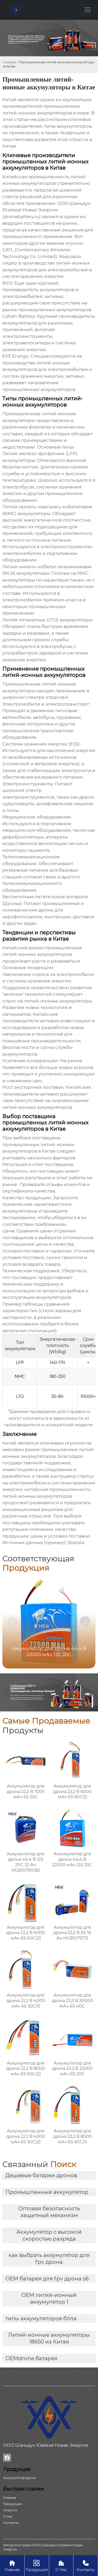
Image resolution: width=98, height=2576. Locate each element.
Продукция (37, 2565)
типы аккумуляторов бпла (41, 2318)
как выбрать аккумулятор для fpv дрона (49, 2258)
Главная (9, 62)
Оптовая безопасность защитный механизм (49, 2211)
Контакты (85, 2565)
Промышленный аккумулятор (46, 2192)
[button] (85, 1621)
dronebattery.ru (21, 216)
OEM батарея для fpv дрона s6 (47, 2278)
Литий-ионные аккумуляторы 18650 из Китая (49, 2338)
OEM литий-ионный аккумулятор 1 (49, 2298)
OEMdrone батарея (31, 2358)
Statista (76, 1542)
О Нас (61, 2565)
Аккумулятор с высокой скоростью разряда (49, 2235)
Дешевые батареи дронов (41, 2175)
